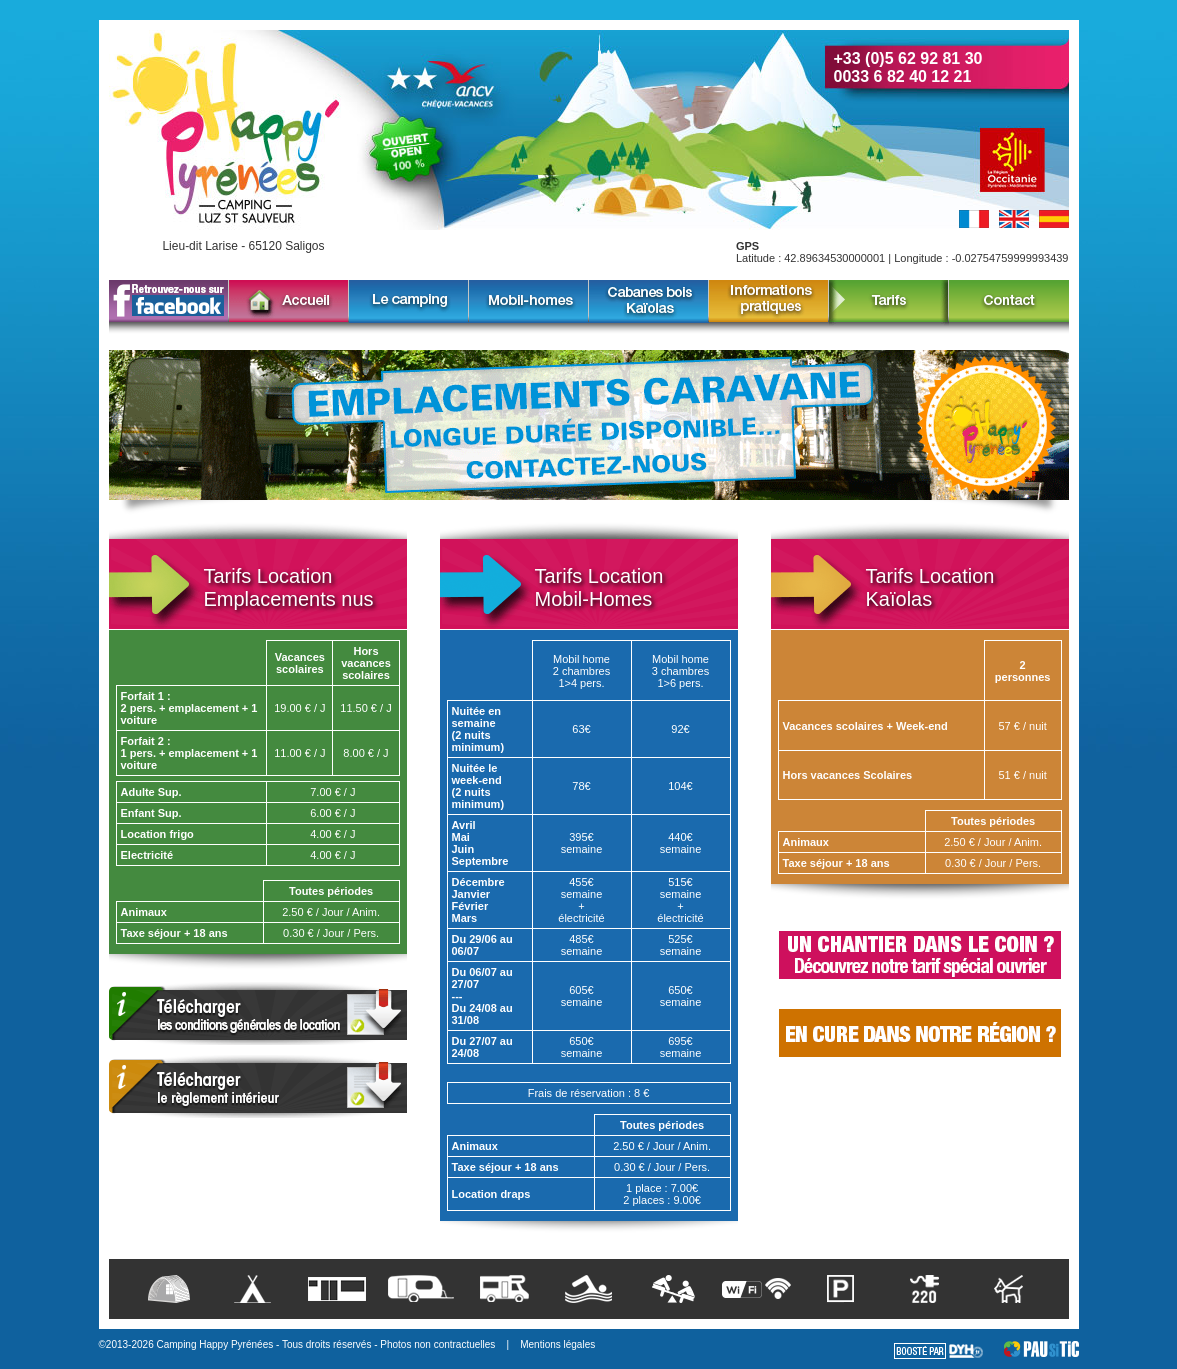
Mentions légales (557, 1344)
